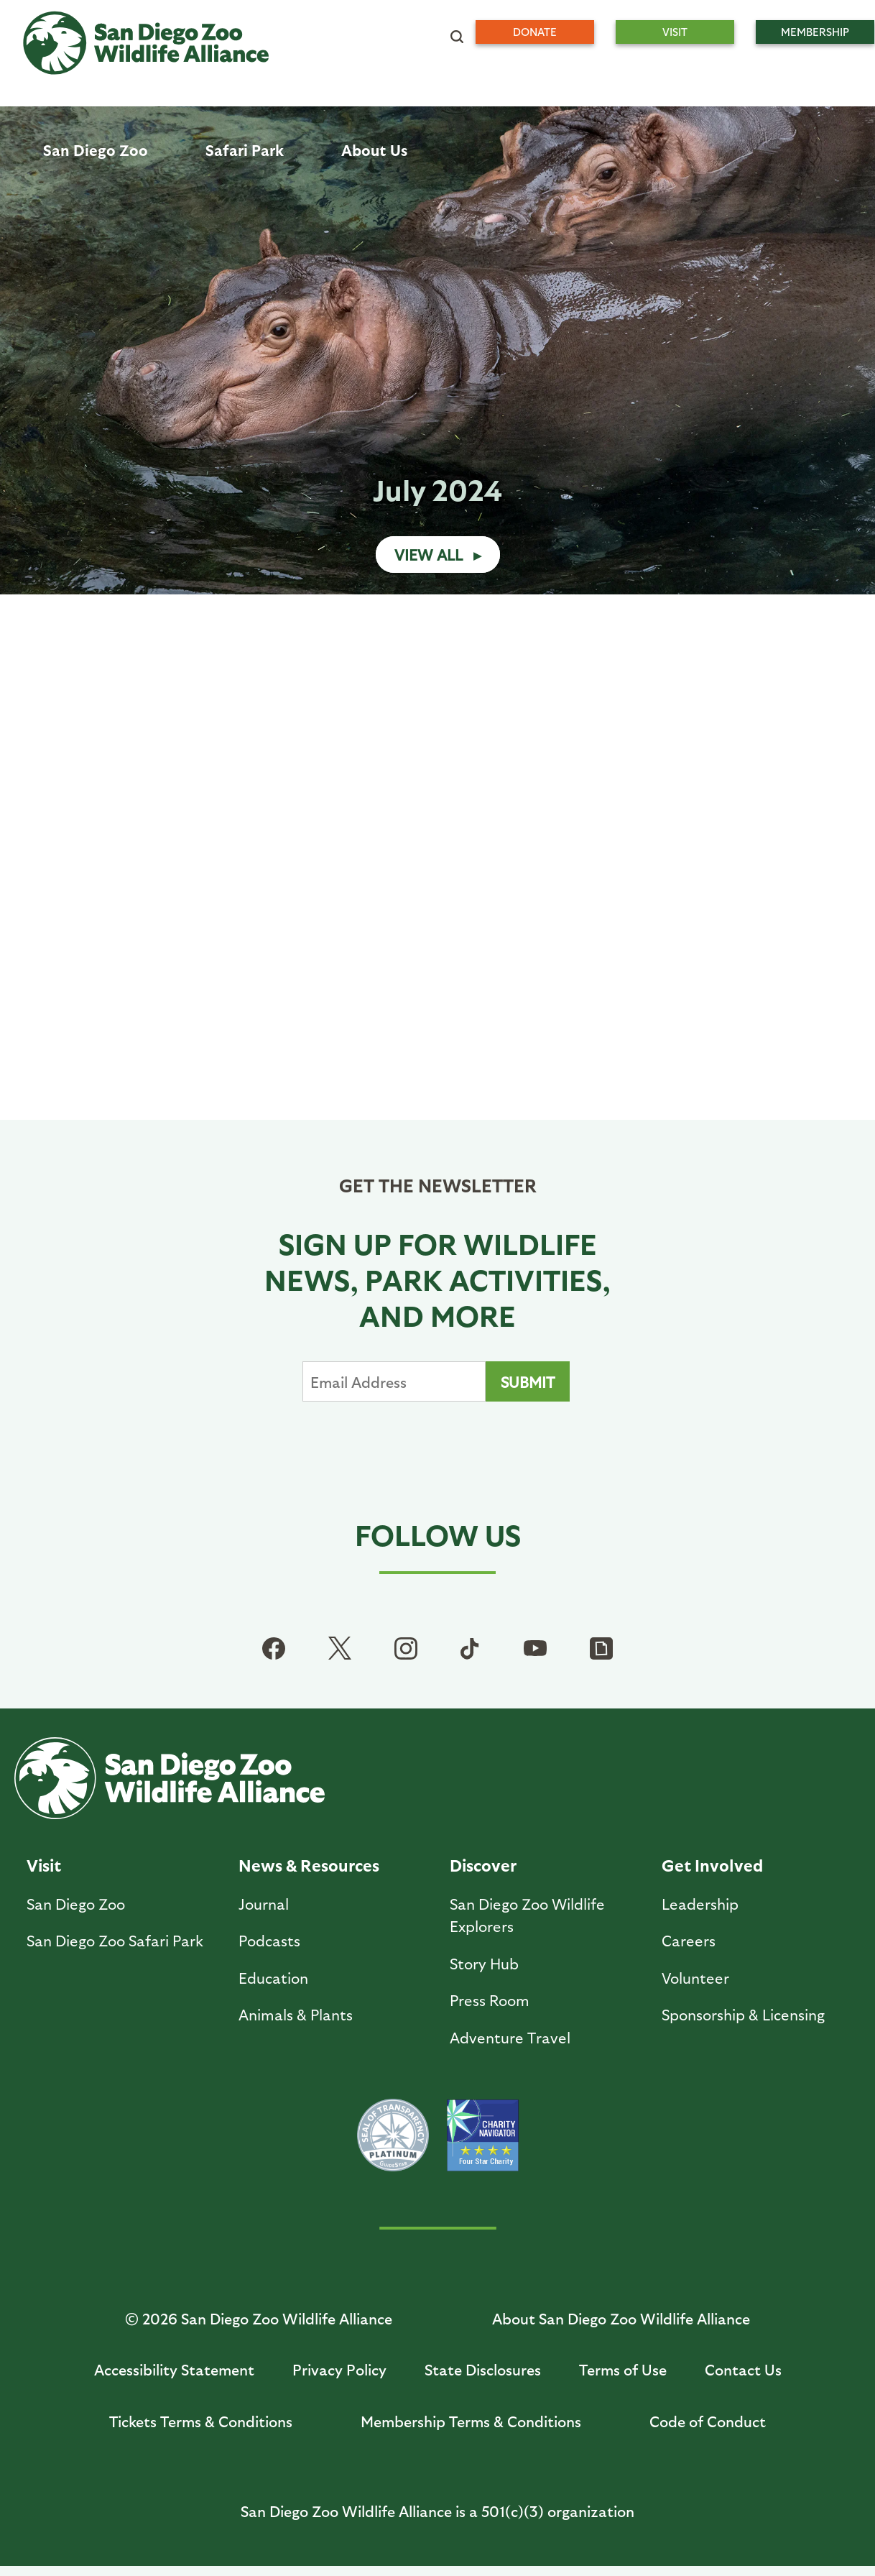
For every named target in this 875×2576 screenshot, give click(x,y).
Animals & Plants (296, 2014)
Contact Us (743, 2369)
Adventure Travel (510, 2037)
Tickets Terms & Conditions (200, 2421)
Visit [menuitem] (675, 31)
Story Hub (484, 1963)
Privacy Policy (339, 2369)
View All (428, 555)
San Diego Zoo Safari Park (115, 1940)
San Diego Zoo (76, 1904)
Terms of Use (623, 2369)
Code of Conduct (707, 2421)
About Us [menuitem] (374, 150)
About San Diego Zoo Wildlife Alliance (621, 2318)
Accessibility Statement (174, 2369)
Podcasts (269, 1940)
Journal (264, 1904)
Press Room (489, 2000)
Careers (689, 1940)
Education (273, 1978)
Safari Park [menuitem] (244, 150)
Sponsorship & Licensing (743, 2014)
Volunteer (695, 1978)
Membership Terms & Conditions (471, 2421)
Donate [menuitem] (535, 31)
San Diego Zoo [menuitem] (95, 150)
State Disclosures (483, 2369)
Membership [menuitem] (815, 31)
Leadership (700, 1904)
